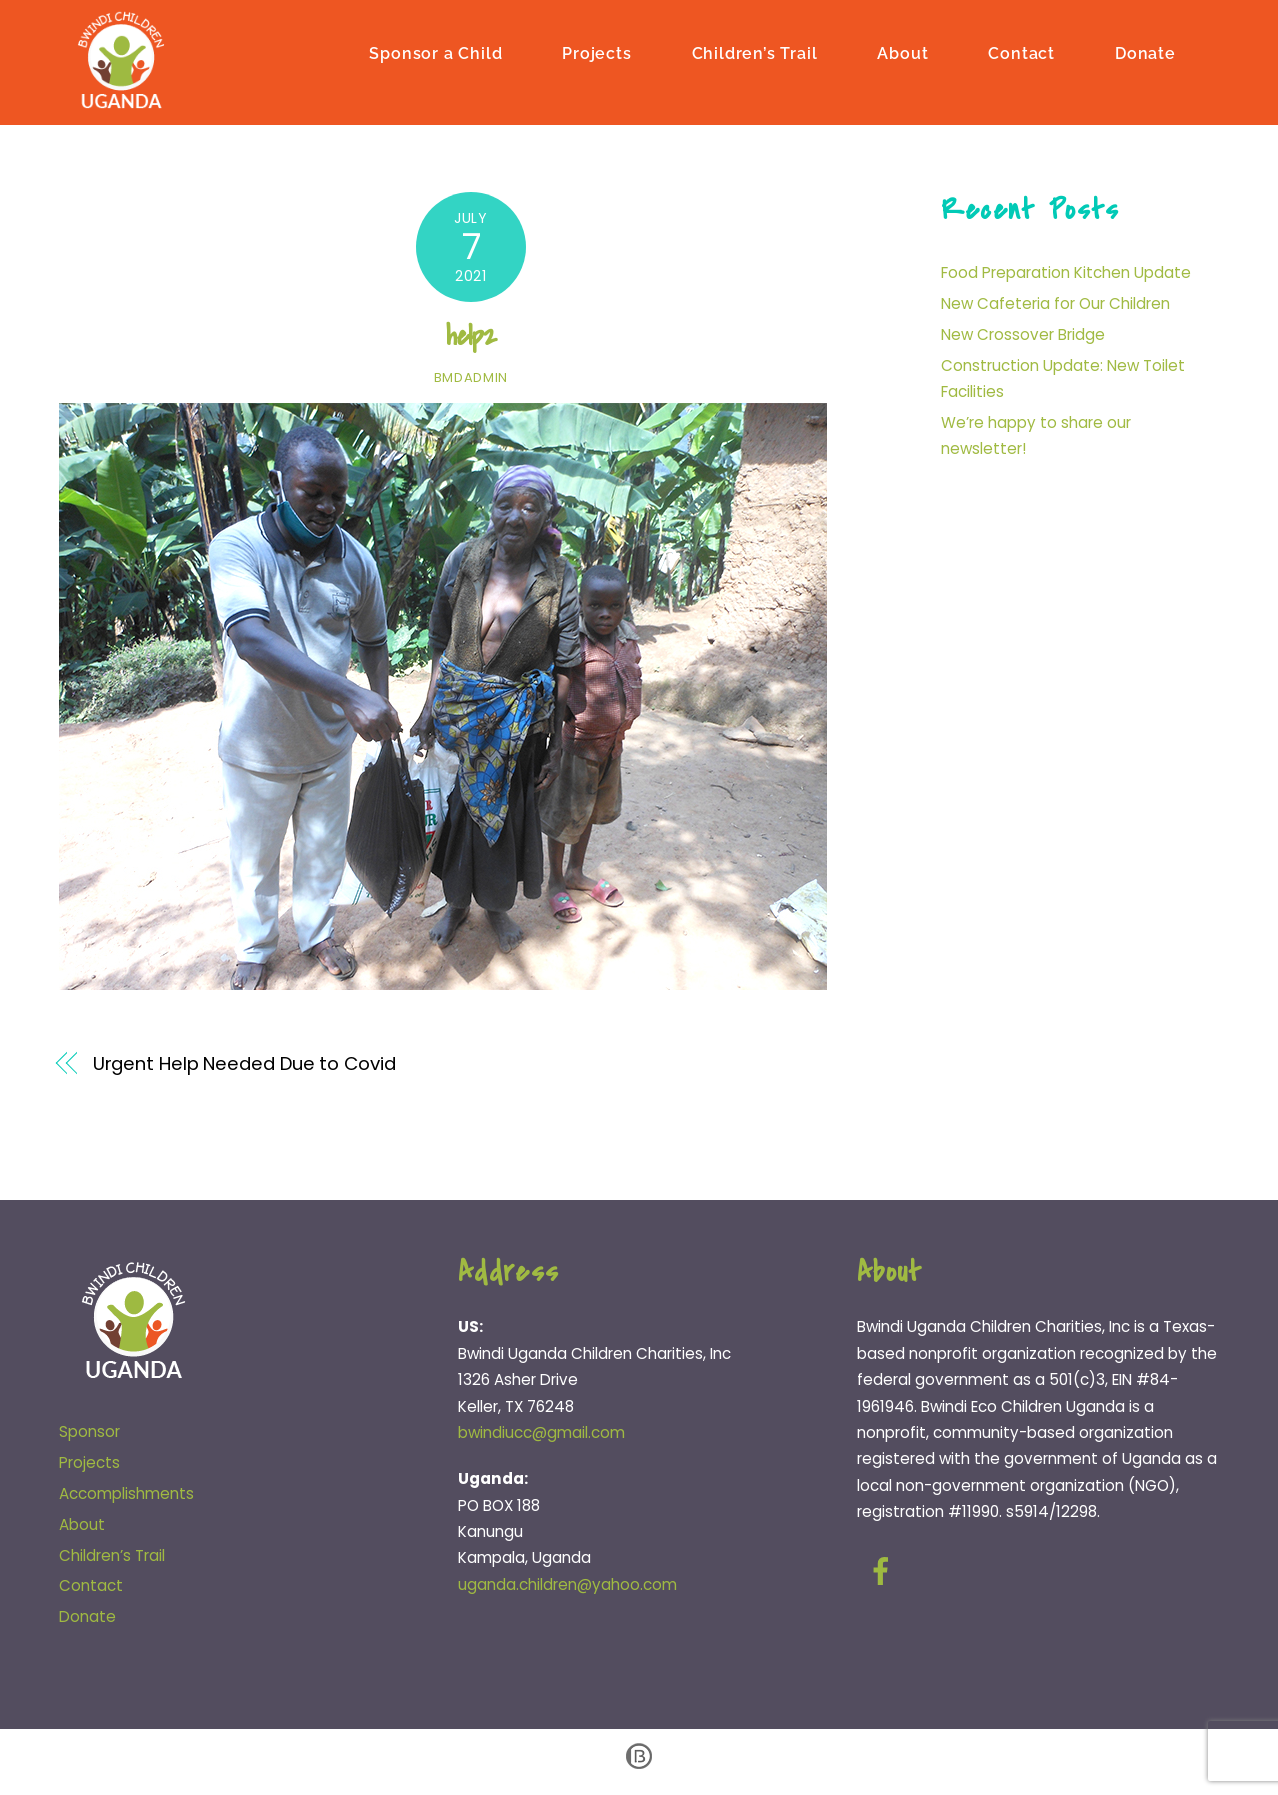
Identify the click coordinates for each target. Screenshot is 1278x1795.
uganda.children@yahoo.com (567, 1586)
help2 (471, 338)
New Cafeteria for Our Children (1055, 305)
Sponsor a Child (435, 52)
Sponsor (89, 1433)
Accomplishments (126, 1495)
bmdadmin (471, 379)
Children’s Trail (755, 52)
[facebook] (884, 1573)
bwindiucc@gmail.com (541, 1434)
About (902, 52)
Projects (596, 52)
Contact (1021, 52)
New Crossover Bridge (1023, 336)
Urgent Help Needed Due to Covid (244, 1066)
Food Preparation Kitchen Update (1066, 275)
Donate (1145, 52)
